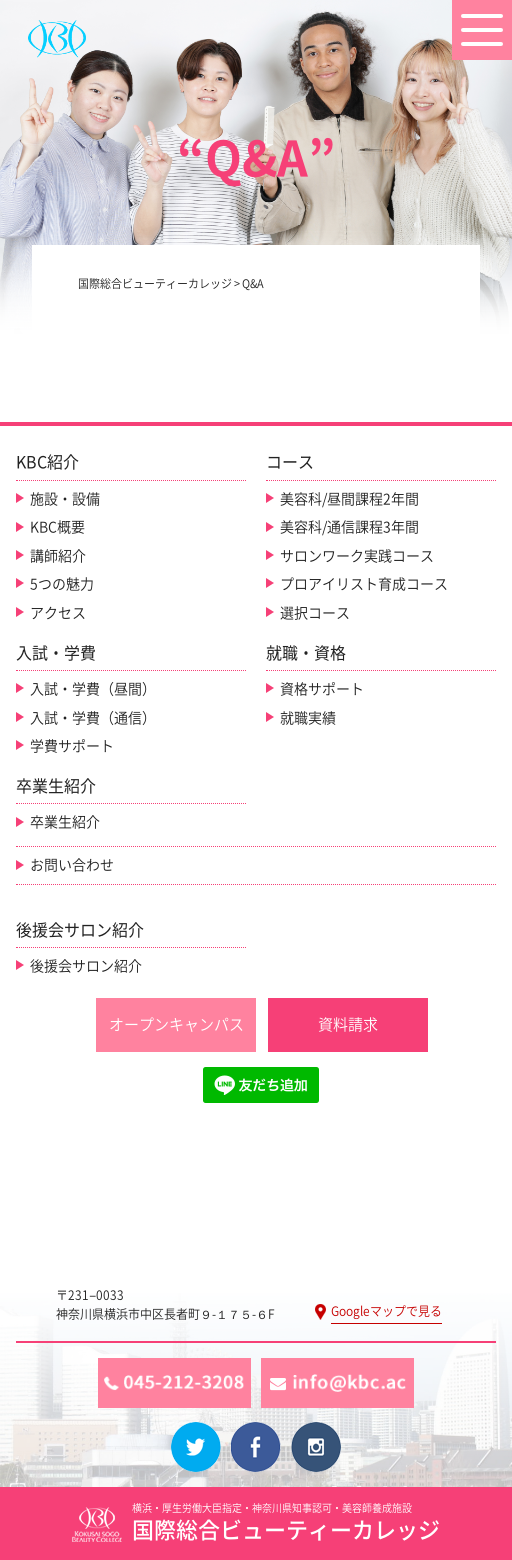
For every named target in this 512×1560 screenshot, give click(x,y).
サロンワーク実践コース (357, 556)
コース (290, 462)
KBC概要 (57, 527)
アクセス (58, 613)
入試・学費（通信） (93, 718)
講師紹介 (58, 556)
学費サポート (72, 746)
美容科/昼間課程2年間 (349, 499)
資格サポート (322, 689)
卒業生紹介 (65, 822)
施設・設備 (65, 499)
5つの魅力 (62, 584)
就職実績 (308, 718)
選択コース (315, 613)
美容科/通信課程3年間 (349, 527)
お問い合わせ (72, 865)
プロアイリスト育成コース (364, 584)
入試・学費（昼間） (93, 689)
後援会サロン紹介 (86, 966)
